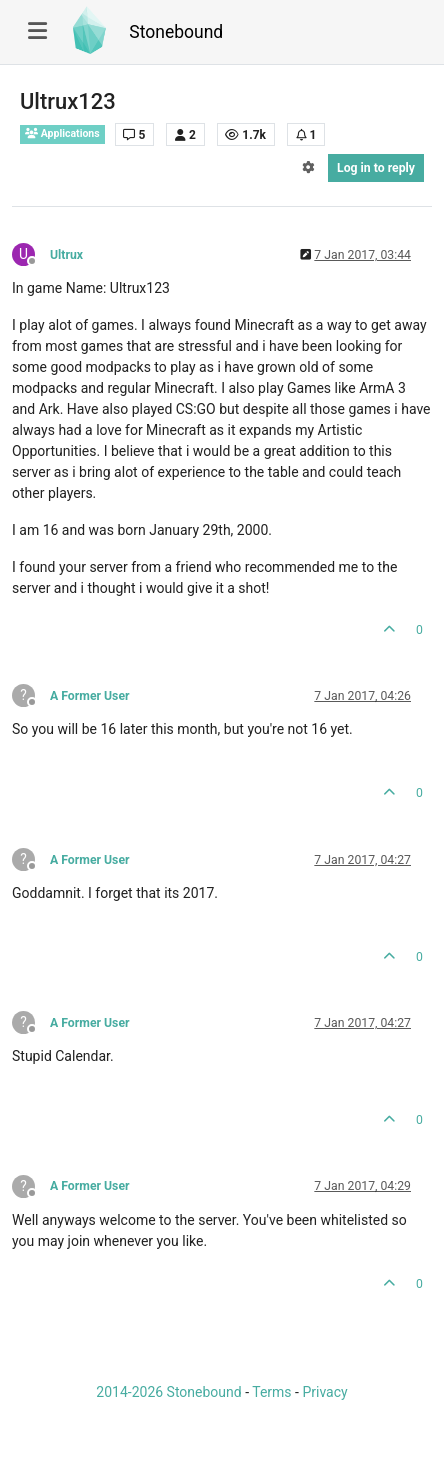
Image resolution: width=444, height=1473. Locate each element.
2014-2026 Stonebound (168, 1392)
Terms (271, 1392)
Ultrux (66, 255)
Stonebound (176, 32)
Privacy (324, 1392)
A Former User (90, 696)
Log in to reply (376, 168)
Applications (62, 133)
